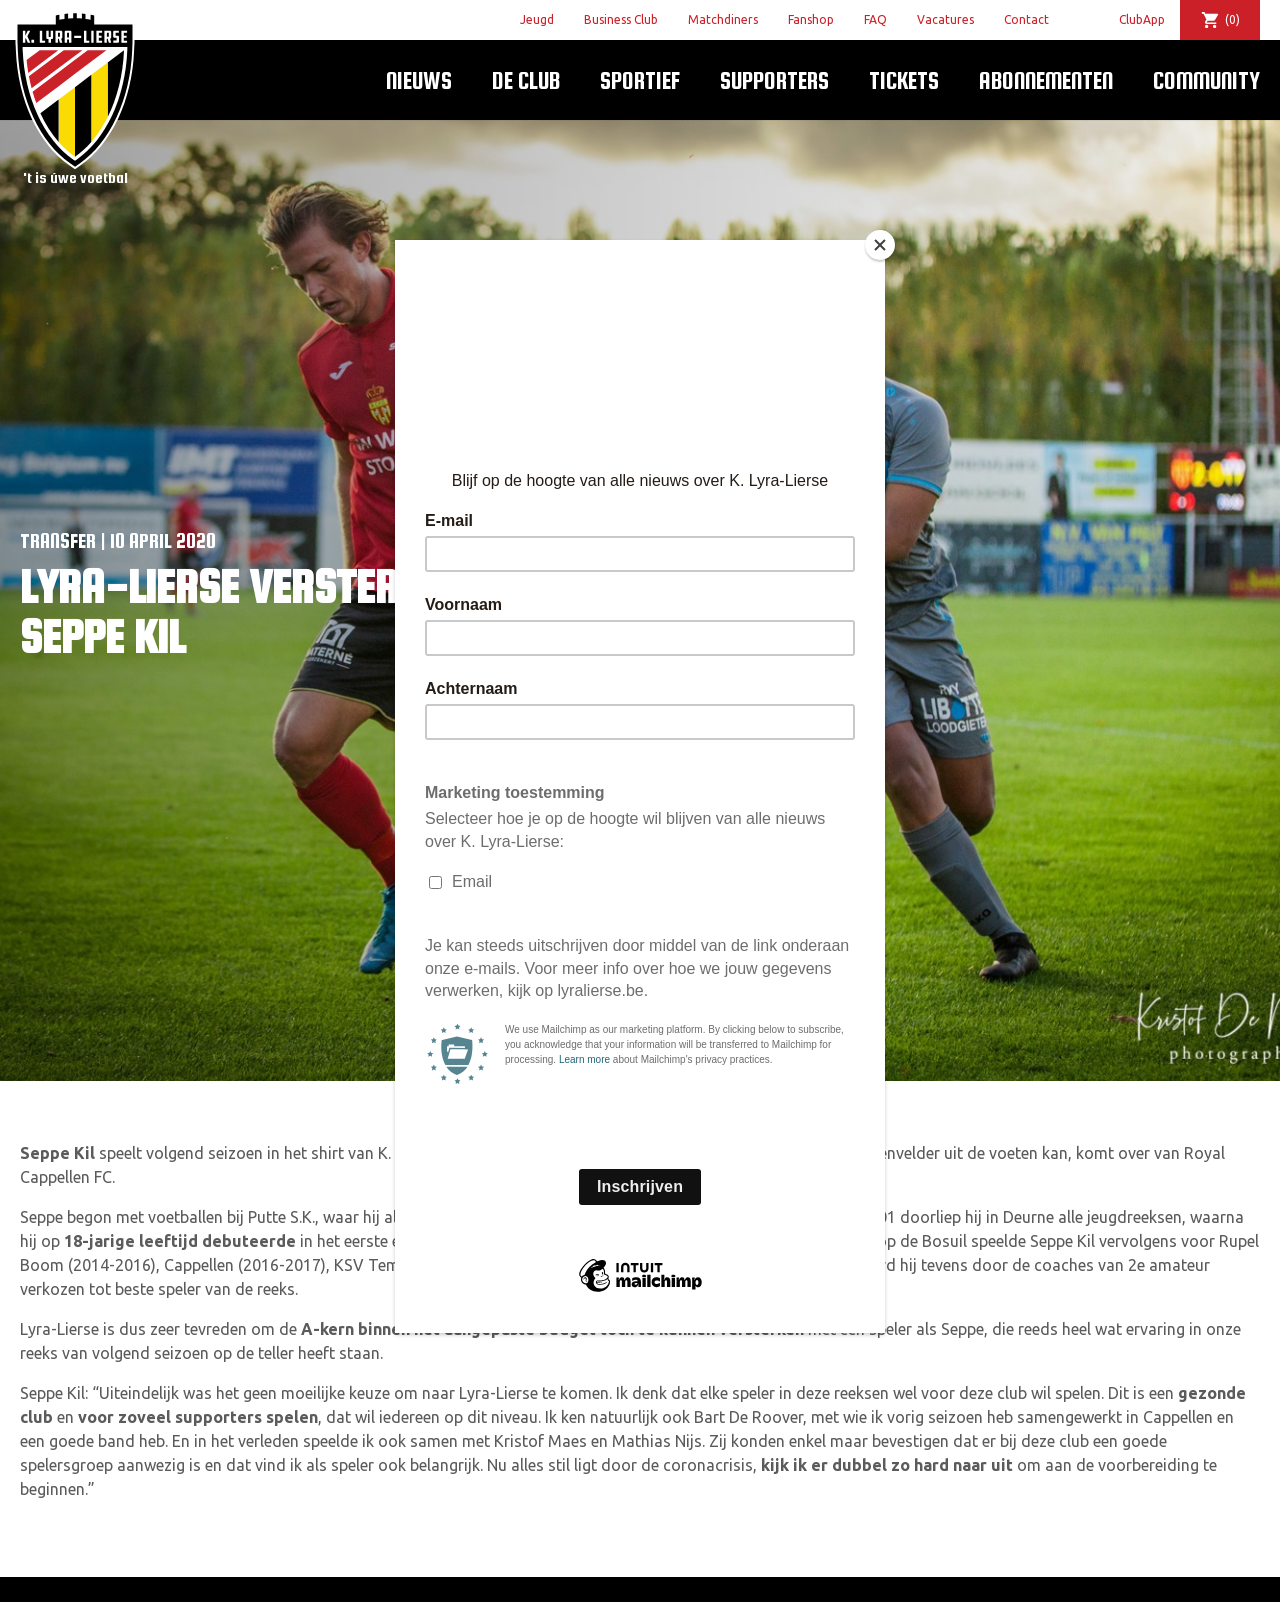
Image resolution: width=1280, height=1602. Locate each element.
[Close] (880, 245)
